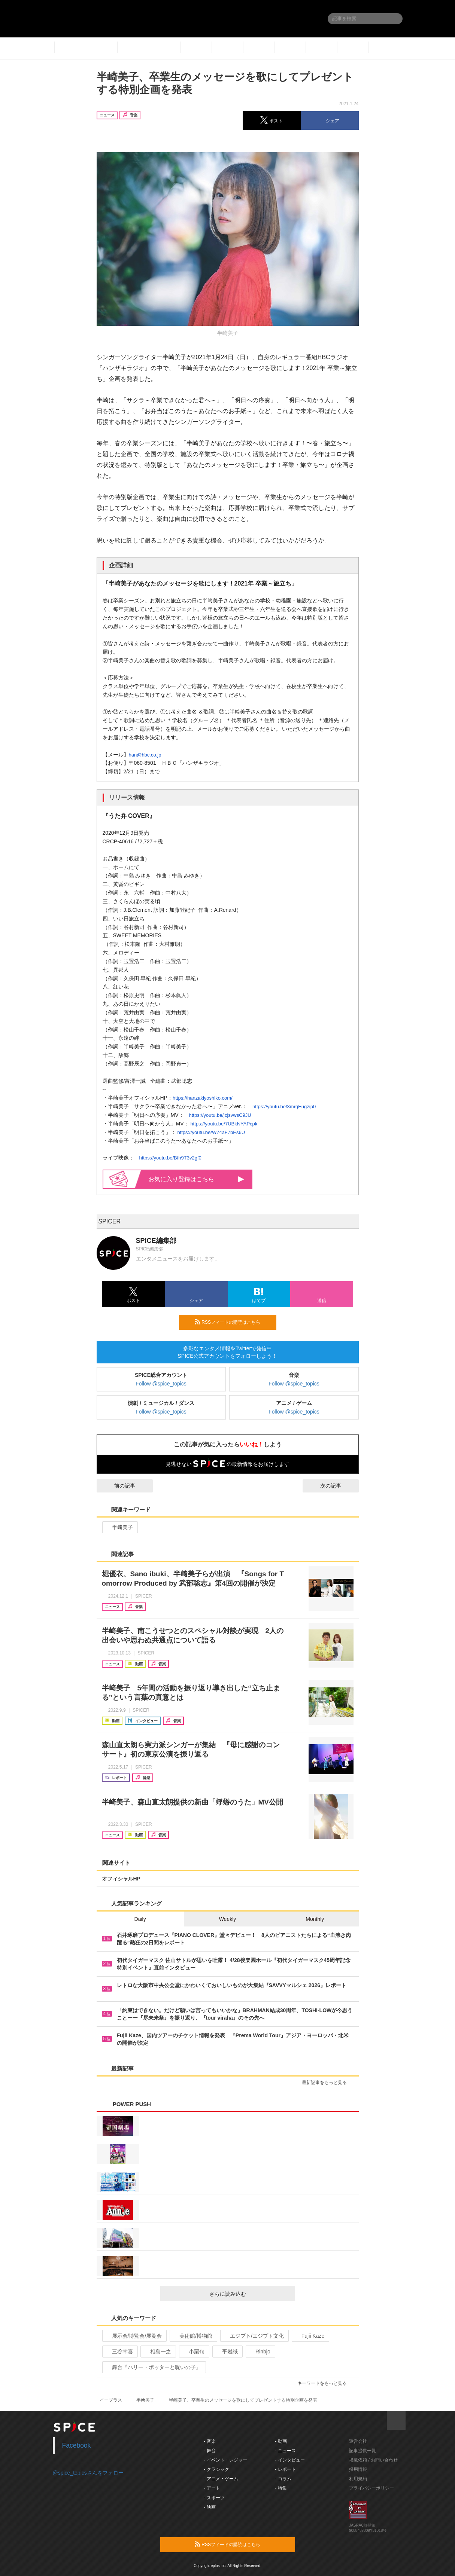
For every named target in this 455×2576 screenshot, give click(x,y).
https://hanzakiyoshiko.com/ (203, 1098)
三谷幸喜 (119, 2352)
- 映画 (209, 2507)
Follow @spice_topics (161, 1384)
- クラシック (216, 2469)
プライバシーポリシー (371, 2488)
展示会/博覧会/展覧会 (134, 2336)
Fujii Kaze (309, 2336)
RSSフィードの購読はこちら (232, 1322)
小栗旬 (193, 2352)
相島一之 (157, 2352)
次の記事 (337, 1486)
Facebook (76, 2445)
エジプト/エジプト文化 (254, 2336)
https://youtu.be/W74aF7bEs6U (211, 1132)
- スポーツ (214, 2497)
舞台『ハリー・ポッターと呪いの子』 (153, 2367)
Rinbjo (259, 2352)
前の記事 (118, 1486)
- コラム (283, 2478)
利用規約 (358, 2478)
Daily (140, 1919)
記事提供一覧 (362, 2450)
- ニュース (285, 2450)
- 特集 (280, 2488)
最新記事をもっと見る (327, 2082)
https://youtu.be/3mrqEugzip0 (284, 1106)
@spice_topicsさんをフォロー (88, 2473)
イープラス (111, 2400)
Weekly (227, 1919)
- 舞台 (209, 2450)
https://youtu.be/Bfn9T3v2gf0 (170, 1158)
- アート (212, 2488)
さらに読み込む (249, 2294)
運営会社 (358, 2441)
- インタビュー (289, 2460)
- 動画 (280, 2441)
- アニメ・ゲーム (221, 2478)
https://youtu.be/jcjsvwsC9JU (220, 1115)
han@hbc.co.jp (145, 755)
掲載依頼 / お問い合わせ (373, 2460)
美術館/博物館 (192, 2336)
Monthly (315, 1919)
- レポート (285, 2469)
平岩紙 (227, 2352)
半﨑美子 (119, 1527)
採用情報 (358, 2469)
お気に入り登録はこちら (196, 1179)
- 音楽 (209, 2441)
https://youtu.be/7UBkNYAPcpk (223, 1124)
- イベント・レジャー (225, 2460)
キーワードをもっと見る (325, 2383)
